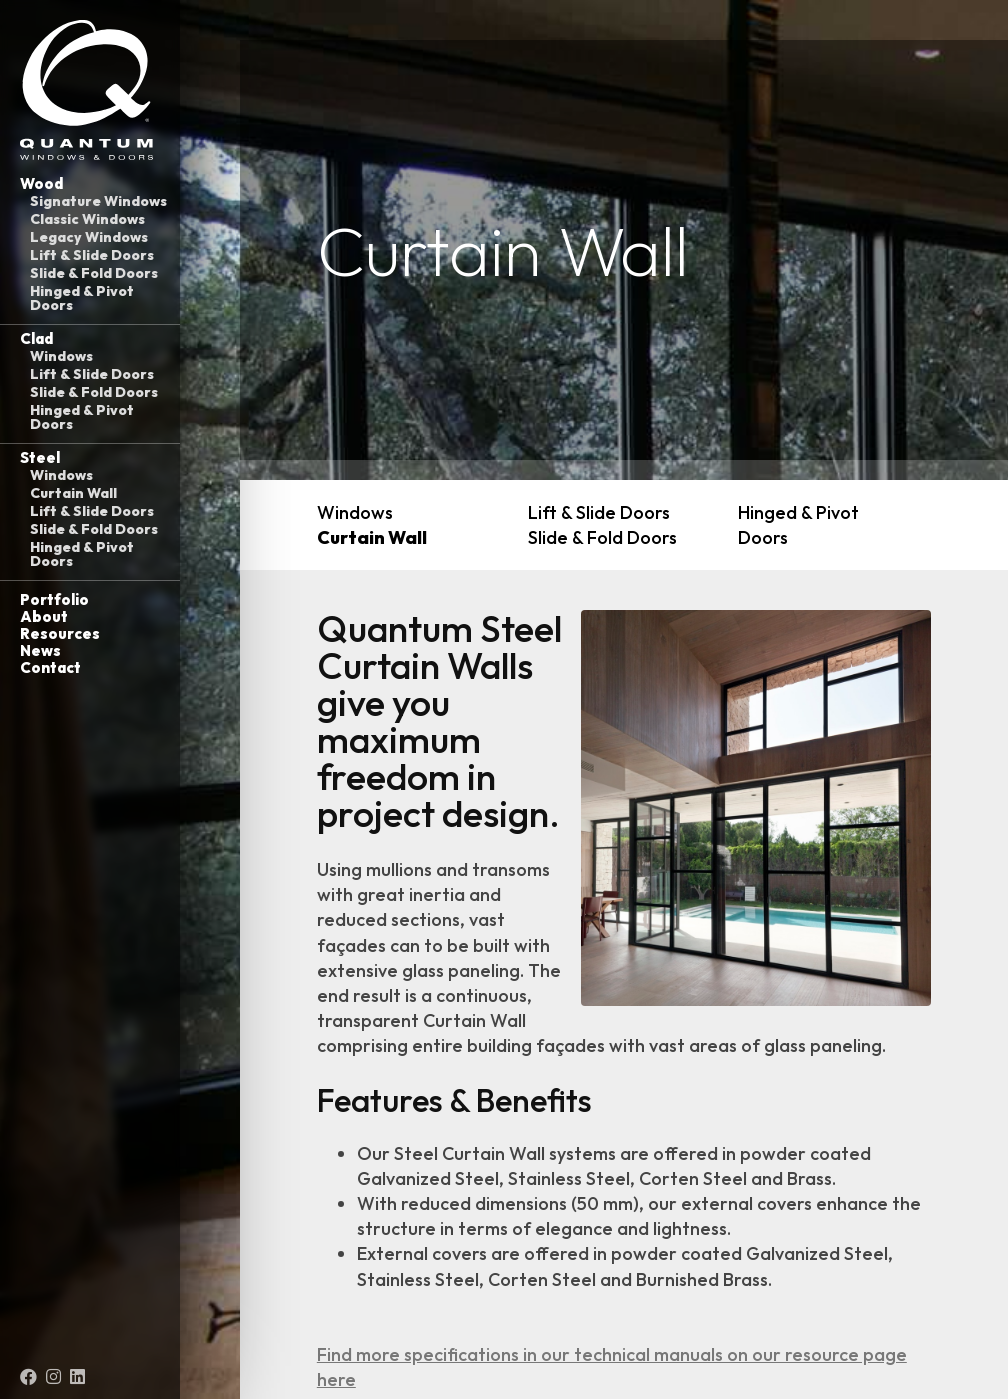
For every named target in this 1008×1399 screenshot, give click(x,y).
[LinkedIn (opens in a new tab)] (77, 1377)
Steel (40, 457)
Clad (36, 338)
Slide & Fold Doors (94, 273)
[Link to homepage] (90, 90)
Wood (41, 183)
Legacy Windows (89, 237)
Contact (50, 667)
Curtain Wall (73, 493)
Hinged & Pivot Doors (82, 298)
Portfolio (54, 599)
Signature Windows (98, 201)
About (44, 616)
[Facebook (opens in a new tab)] (28, 1377)
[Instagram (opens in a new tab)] (53, 1377)
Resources (60, 633)
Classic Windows (87, 219)
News (40, 650)
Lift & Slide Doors (92, 255)
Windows (61, 356)
